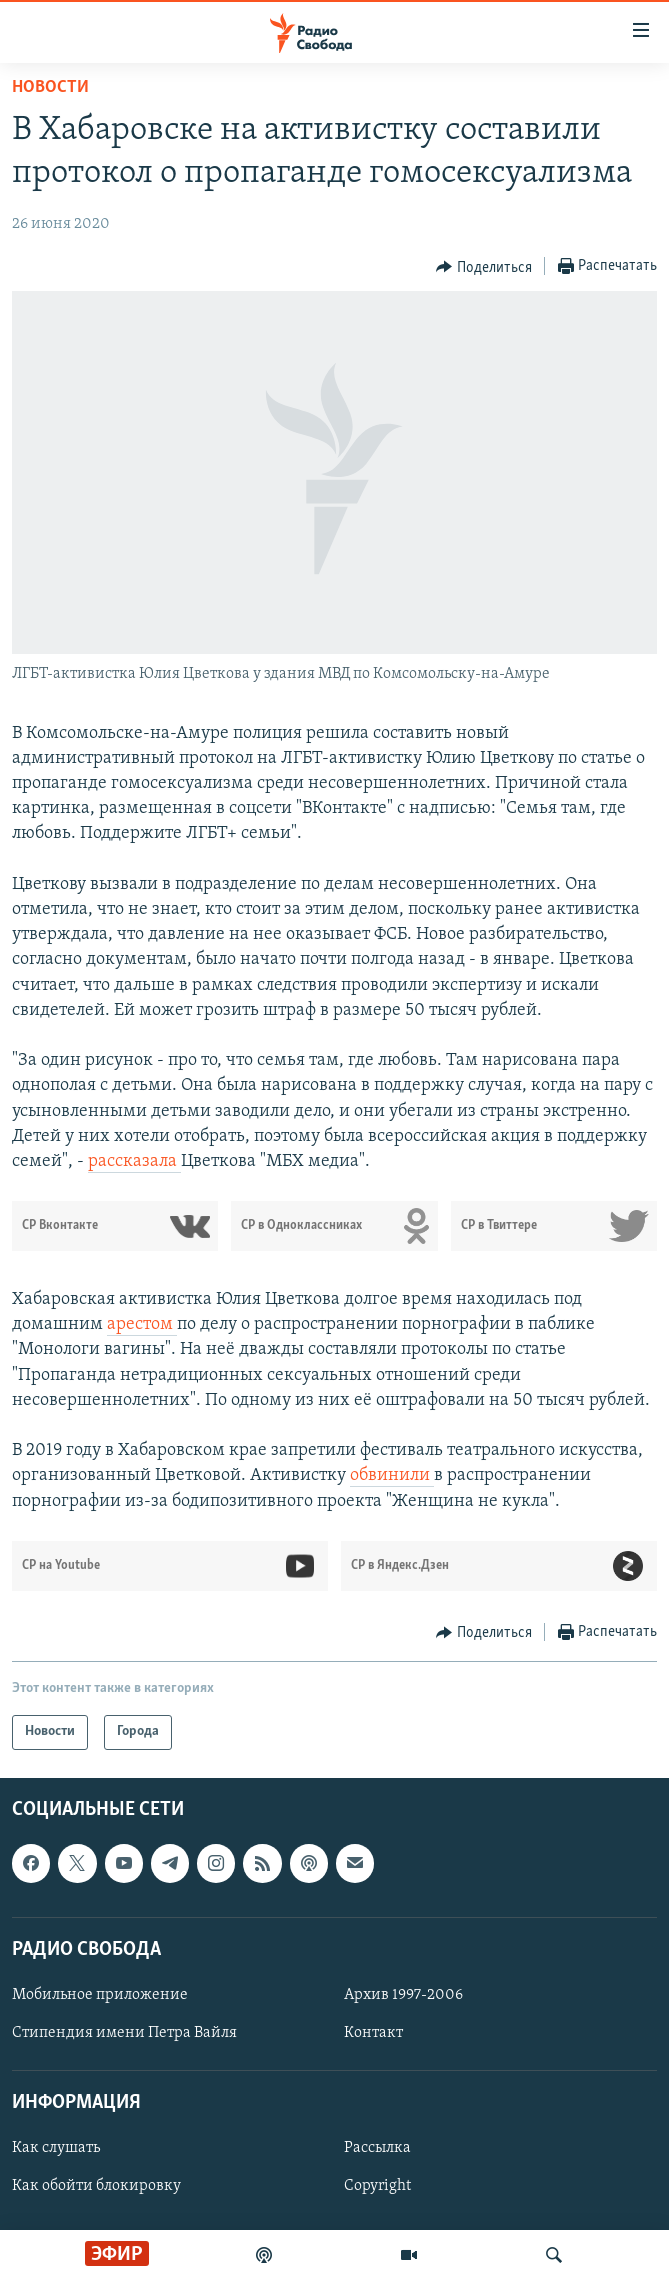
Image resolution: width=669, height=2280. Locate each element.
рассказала (134, 1161)
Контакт (373, 2033)
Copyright (377, 2186)
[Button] (484, 267)
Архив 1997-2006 (403, 1995)
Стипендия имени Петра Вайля (124, 2033)
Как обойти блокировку (96, 2186)
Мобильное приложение (100, 1995)
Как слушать (56, 2148)
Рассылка (377, 2148)
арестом (142, 1324)
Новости (50, 87)
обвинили (392, 1475)
